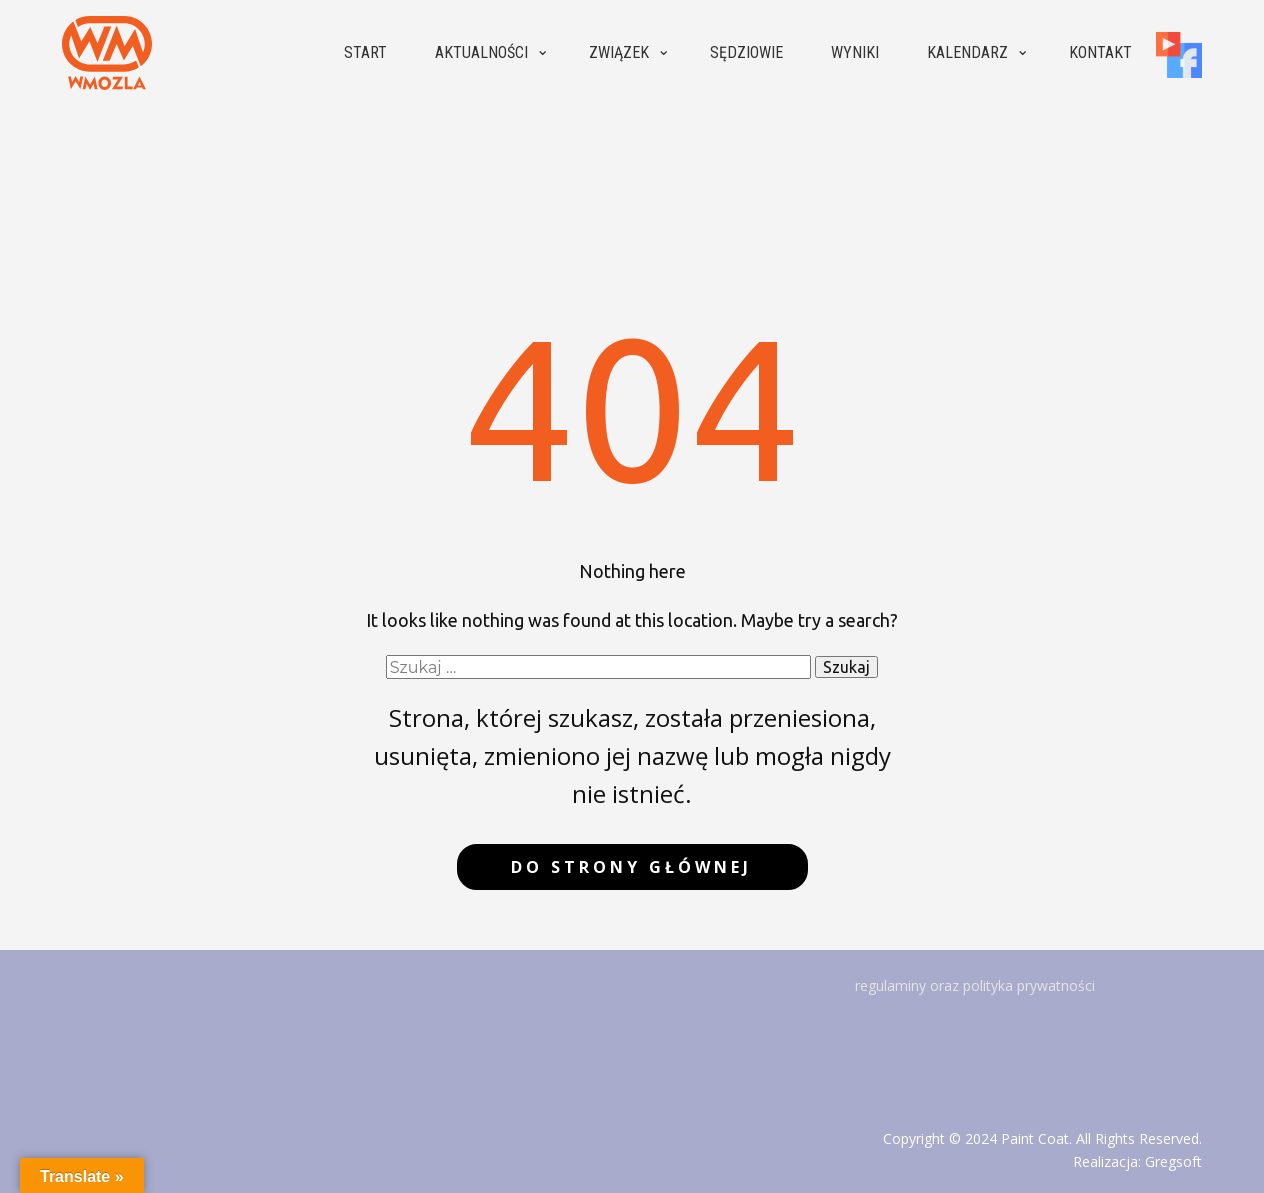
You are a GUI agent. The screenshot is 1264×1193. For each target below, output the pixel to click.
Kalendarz (967, 52)
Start (365, 52)
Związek (619, 52)
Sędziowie (746, 52)
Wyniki (855, 52)
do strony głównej (631, 867)
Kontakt (1100, 52)
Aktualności (481, 52)
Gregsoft (1173, 1161)
